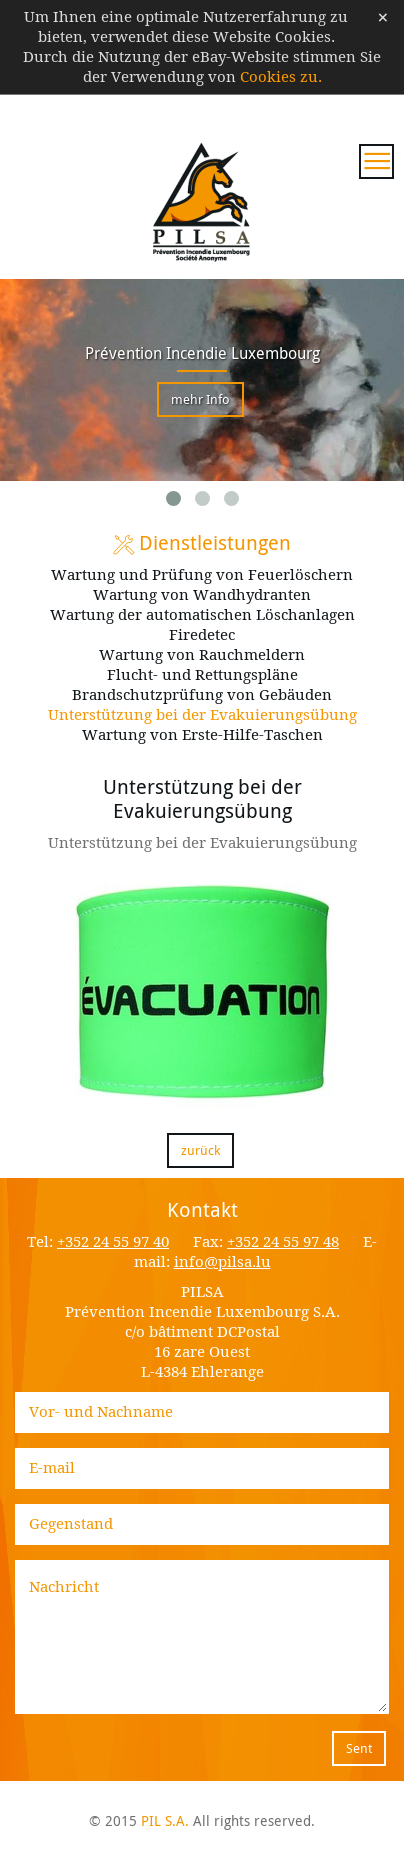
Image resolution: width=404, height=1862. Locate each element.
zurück (200, 1150)
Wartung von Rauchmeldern (202, 655)
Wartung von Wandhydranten (202, 595)
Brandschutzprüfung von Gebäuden (202, 695)
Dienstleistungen (202, 543)
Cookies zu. (281, 77)
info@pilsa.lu (222, 1262)
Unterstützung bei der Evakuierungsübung (202, 715)
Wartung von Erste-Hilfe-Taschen (202, 735)
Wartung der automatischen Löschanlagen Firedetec (202, 625)
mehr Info (200, 399)
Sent (359, 1748)
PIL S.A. (165, 1821)
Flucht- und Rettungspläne (202, 675)
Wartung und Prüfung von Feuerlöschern (202, 575)
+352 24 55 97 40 (113, 1242)
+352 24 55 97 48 (283, 1242)
